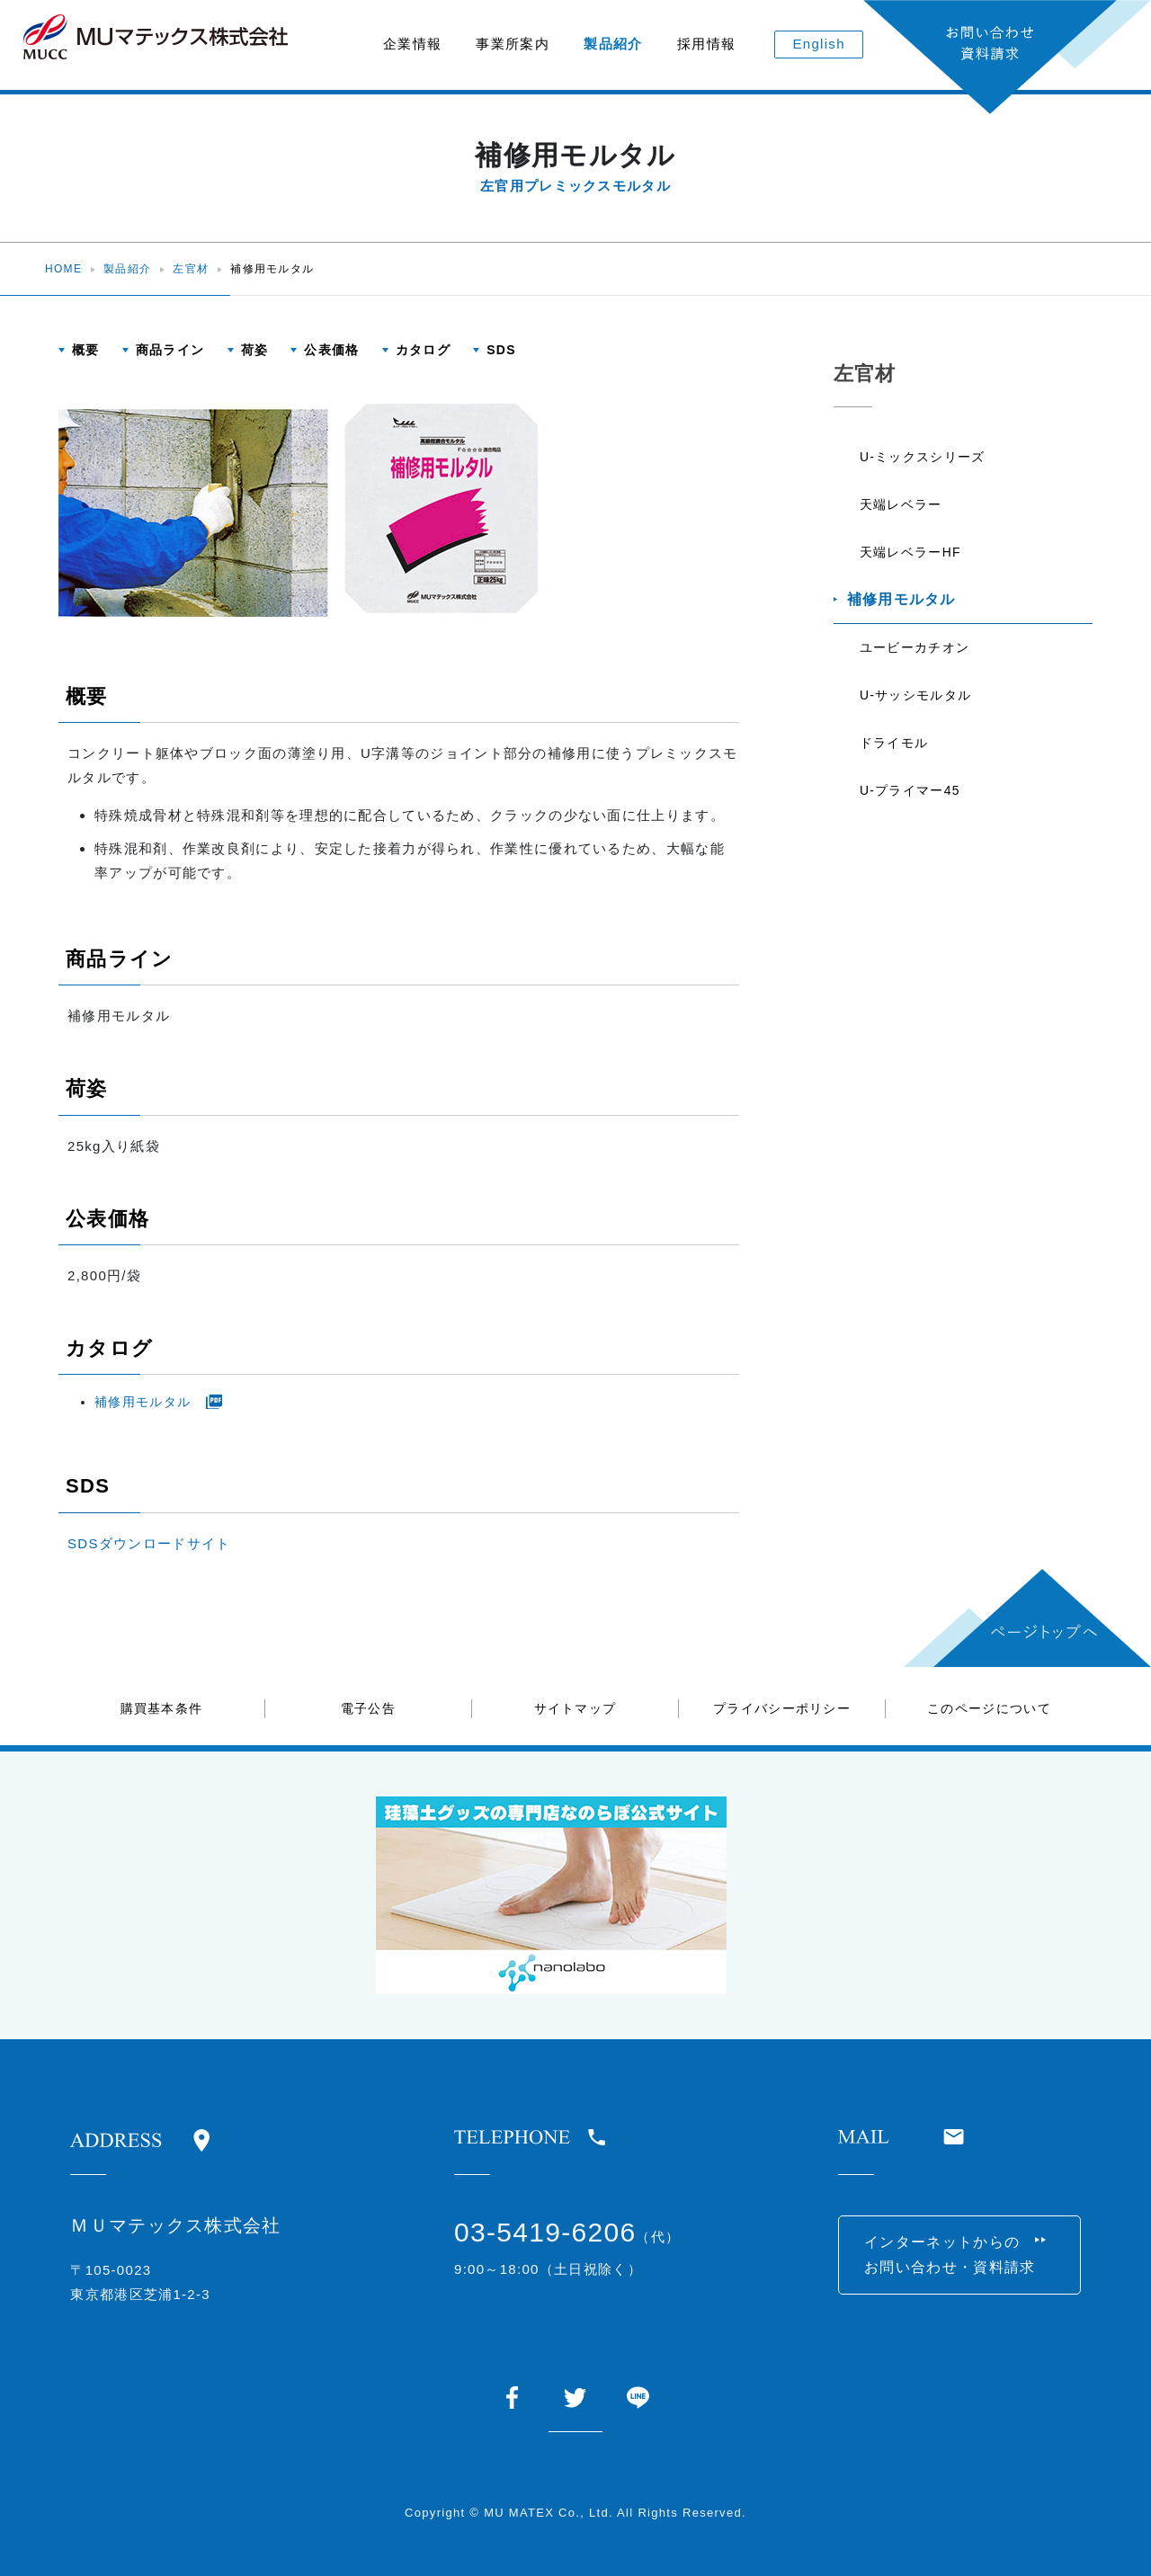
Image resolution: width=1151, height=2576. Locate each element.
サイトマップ (575, 1708)
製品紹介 (613, 43)
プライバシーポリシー (782, 1708)
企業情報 (412, 43)
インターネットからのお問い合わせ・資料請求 (951, 2256)
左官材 (191, 269)
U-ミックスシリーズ (923, 457)
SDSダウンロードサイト (148, 1543)
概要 (86, 350)
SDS (501, 350)
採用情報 (706, 43)
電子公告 (368, 1708)
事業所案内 (512, 43)
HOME (63, 269)
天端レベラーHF (911, 555)
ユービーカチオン (915, 652)
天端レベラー (902, 506)
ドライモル (895, 749)
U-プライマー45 (911, 797)
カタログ (423, 350)
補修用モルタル (142, 1402)
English (819, 43)
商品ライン (170, 350)
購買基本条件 (161, 1708)
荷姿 (255, 350)
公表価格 (331, 350)
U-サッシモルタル (916, 700)
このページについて (989, 1708)
